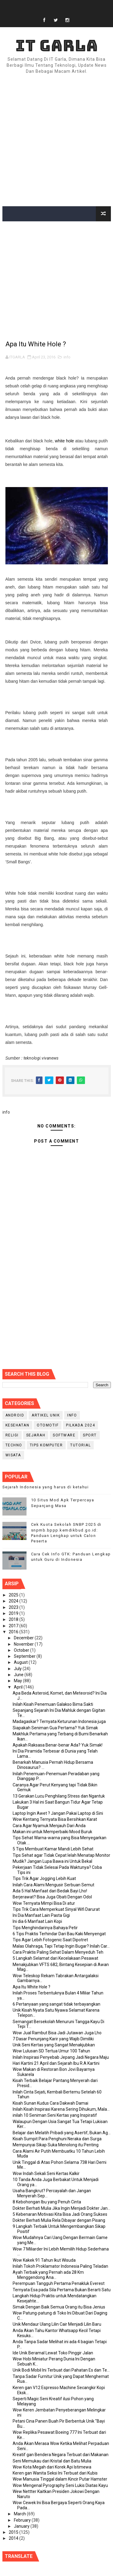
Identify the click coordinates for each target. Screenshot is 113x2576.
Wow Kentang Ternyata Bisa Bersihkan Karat (55, 1819)
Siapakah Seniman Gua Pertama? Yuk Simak (55, 1727)
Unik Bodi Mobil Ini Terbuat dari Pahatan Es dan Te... (61, 2370)
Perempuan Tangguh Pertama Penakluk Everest (59, 2283)
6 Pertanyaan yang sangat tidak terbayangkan (56, 2004)
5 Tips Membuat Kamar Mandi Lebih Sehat (53, 1848)
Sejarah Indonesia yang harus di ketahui (45, 1487)
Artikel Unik (46, 1415)
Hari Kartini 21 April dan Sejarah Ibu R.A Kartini (56, 2063)
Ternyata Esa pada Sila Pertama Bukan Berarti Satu (62, 2289)
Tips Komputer (46, 1445)
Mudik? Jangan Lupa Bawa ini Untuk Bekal (52, 1861)
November (24, 1644)
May (18, 1680)
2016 (14, 1631)
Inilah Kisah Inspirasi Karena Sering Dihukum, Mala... (61, 2109)
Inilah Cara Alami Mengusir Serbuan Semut (53, 1884)
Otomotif (47, 1425)
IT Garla (56, 45)
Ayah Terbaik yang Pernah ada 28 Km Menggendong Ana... (48, 2275)
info (67, 357)
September (25, 1656)
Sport (90, 1435)
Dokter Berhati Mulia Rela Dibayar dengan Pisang (59, 2220)
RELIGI (12, 1435)
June (19, 1674)
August (21, 1662)
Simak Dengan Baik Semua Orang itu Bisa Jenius (59, 2307)
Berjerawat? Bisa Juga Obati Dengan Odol (52, 1896)
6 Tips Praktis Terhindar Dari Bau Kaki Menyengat (59, 1933)
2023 (14, 1607)
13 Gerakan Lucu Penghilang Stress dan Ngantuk (59, 1796)
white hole (64, 440)
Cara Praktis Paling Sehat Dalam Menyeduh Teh (58, 1952)
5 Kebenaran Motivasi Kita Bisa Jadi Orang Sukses (60, 2214)
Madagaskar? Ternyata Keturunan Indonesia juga (59, 1721)
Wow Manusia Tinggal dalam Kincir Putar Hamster (60, 2479)
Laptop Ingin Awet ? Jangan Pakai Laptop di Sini (58, 1813)
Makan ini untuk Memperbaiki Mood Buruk (52, 1831)
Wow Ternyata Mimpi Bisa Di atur (44, 1903)
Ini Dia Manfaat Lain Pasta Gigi (41, 1915)
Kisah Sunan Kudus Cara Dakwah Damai (50, 2103)
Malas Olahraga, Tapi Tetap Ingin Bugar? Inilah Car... (61, 1946)
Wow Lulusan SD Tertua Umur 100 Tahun (51, 2050)
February (23, 2520)
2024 (14, 1601)
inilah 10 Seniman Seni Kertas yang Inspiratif (55, 2115)
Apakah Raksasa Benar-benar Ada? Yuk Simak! (57, 1745)
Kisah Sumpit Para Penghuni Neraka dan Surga (57, 2138)
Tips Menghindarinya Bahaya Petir (45, 1927)
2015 (14, 2532)
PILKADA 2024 (80, 1425)
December (24, 1637)
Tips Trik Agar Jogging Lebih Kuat (44, 1878)
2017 (14, 1625)
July (18, 1668)
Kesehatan (17, 1425)
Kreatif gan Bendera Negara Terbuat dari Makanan (60, 2454)
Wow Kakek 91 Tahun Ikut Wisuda (44, 2260)
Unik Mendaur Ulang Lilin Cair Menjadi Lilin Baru (57, 2324)
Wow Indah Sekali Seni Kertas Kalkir (46, 2173)
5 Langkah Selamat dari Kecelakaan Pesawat (55, 1958)
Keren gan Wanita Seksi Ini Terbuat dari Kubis (55, 2473)
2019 (14, 1613)
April (19, 1687)
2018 (14, 1619)
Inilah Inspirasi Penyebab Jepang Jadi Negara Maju (61, 2057)
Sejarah (36, 1435)
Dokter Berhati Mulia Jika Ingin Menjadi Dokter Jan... (61, 2208)
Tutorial (80, 1445)
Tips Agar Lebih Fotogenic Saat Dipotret (50, 1939)
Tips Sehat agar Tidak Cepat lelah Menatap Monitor (61, 1855)
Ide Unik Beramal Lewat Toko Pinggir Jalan (53, 2352)
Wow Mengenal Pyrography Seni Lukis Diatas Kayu (60, 2485)
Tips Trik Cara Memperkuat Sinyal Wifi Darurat (56, 1909)
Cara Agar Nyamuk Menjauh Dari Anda (49, 1825)
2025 (14, 1595)
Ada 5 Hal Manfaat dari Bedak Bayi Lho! (50, 1890)
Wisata (13, 1455)
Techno (13, 1445)
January (22, 2526)
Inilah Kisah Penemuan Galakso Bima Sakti (53, 1704)
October (22, 1650)
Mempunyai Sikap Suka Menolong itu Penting (56, 2144)
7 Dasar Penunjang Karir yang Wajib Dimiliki (53, 2038)
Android (14, 1415)
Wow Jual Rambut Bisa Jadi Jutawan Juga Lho (57, 2032)
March (20, 2513)
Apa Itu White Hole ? (31, 1986)
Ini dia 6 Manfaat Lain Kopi (37, 1921)
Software (64, 1435)
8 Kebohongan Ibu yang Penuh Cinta (47, 2201)
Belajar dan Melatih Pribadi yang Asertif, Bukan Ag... (62, 2132)
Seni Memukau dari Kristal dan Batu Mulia (52, 2461)
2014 (14, 2538)
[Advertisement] (56, 140)
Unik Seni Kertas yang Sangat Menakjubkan (54, 2044)
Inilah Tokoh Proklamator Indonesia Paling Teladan (60, 2266)
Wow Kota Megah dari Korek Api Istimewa (52, 2467)
